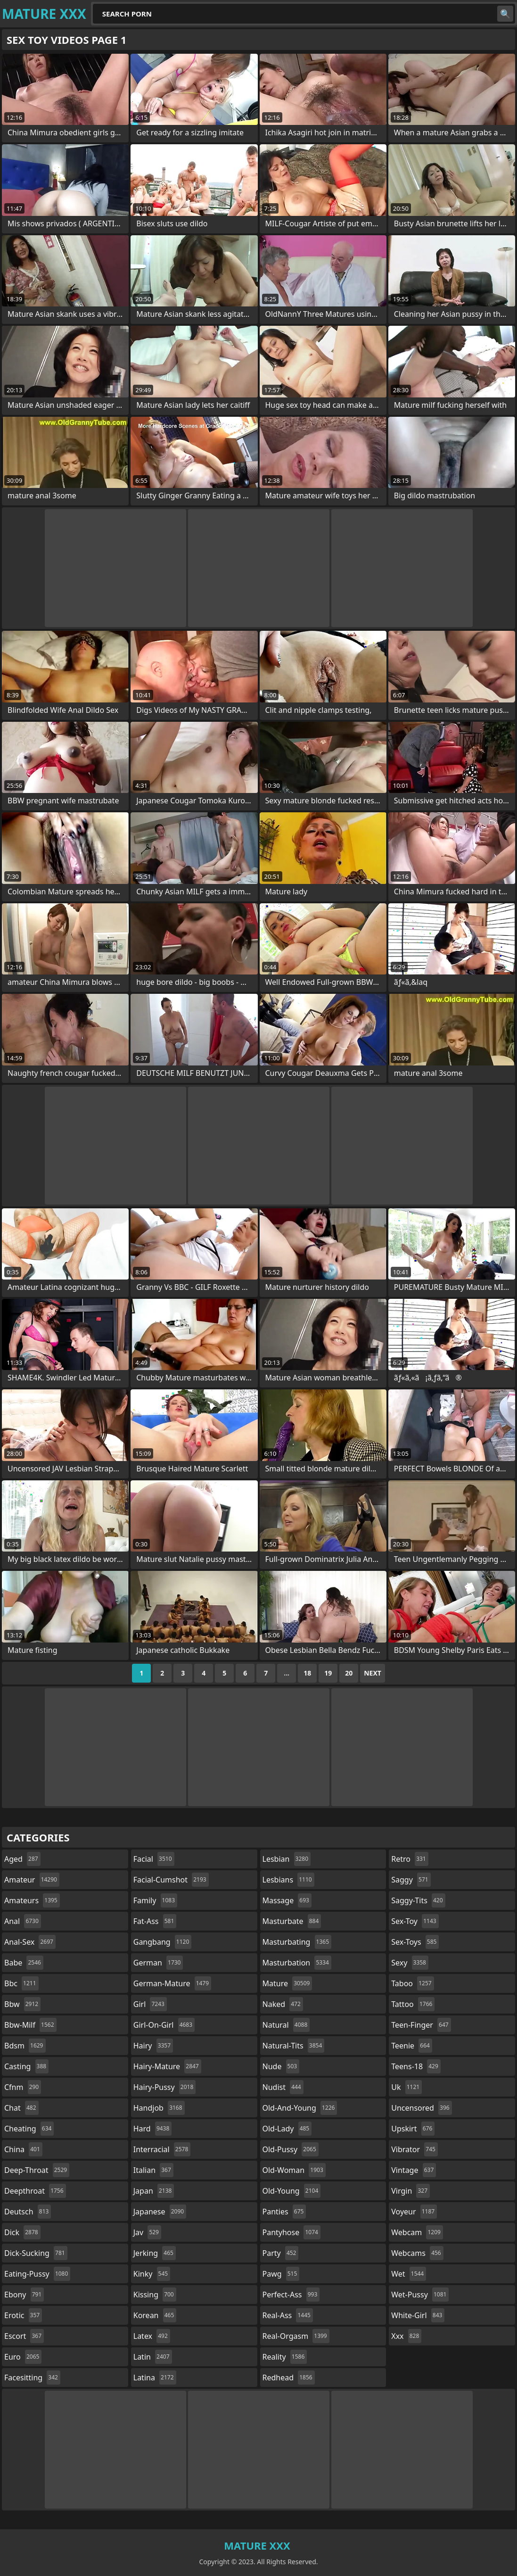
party (281, 2253)
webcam (417, 2232)
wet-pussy (420, 2294)
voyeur (414, 2211)
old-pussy (291, 2149)
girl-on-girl (164, 2025)
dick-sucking (35, 2253)
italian (153, 2170)
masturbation (297, 1963)
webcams (417, 2253)
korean (155, 2315)
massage (287, 1900)
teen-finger (421, 2025)
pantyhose (291, 2232)
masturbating (297, 1942)
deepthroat (35, 2191)
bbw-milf (30, 2025)
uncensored (421, 2108)
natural (286, 2025)
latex (151, 2336)
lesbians (288, 1880)
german (158, 1963)
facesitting (32, 2377)
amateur (31, 1880)
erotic (23, 2315)
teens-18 (416, 2066)
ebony (24, 2294)
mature (287, 1983)
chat (21, 2108)
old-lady (287, 2129)
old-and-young (300, 2108)
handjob (159, 2108)
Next (372, 1672)
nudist (283, 2087)
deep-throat (36, 2170)
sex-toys (415, 1942)
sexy (409, 1963)
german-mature (172, 1983)
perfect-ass (291, 2294)
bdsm (25, 2046)
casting (26, 2066)
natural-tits (294, 2046)
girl (150, 2004)
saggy (410, 1880)
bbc (21, 1983)
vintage (413, 2170)
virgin (410, 2191)
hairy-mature (167, 2066)
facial (153, 1859)
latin (152, 2357)
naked (283, 2004)
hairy (153, 2046)
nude (281, 2066)
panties (284, 2211)
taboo (412, 1983)
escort (24, 2336)
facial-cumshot (171, 1880)
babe (23, 1963)
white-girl (417, 2315)
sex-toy (414, 1921)
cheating (29, 2129)
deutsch (27, 2211)
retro (409, 1859)
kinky (151, 2274)
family (155, 1900)
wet (408, 2274)
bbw (22, 2004)
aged (22, 1859)
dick (22, 2232)
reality (285, 2357)
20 (349, 1672)
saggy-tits (418, 1900)
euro (22, 2357)
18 (307, 1672)
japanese (159, 2211)
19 (328, 1672)
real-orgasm (296, 2336)
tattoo (413, 2004)
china (23, 2149)
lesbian (287, 1859)
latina (154, 2377)
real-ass (288, 2315)
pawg (281, 2274)
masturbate (292, 1921)
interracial (162, 2149)
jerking (154, 2253)
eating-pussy (37, 2274)
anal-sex (30, 1942)
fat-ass (155, 1921)
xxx (406, 2336)
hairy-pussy (164, 2087)
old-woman (294, 2170)
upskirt (413, 2129)
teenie (411, 2046)
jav (147, 2232)
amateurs (32, 1900)
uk (406, 2087)
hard (152, 2129)
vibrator (414, 2149)
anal (22, 1921)
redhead (289, 2377)
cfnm (22, 2087)
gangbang (162, 1942)
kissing (154, 2294)
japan (153, 2191)
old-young (292, 2191)
